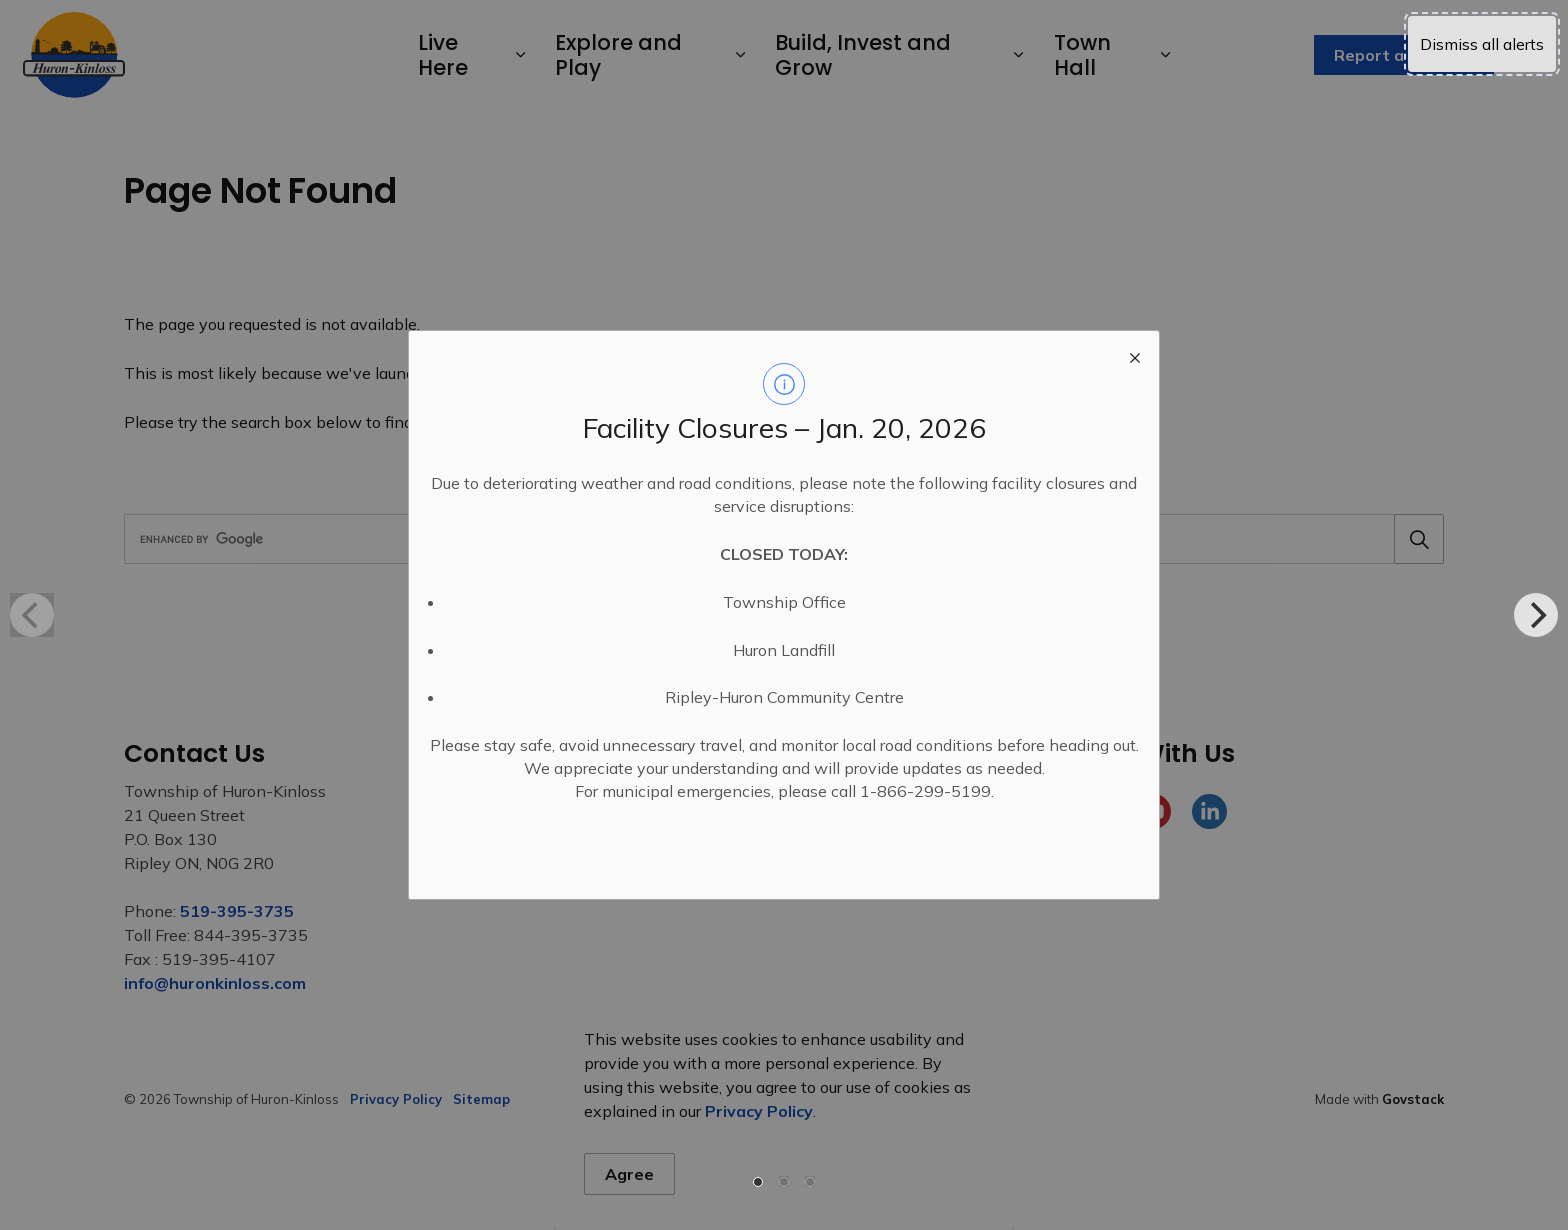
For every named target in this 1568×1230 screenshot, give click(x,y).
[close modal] (1135, 355)
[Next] (1536, 615)
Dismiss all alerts (1482, 44)
